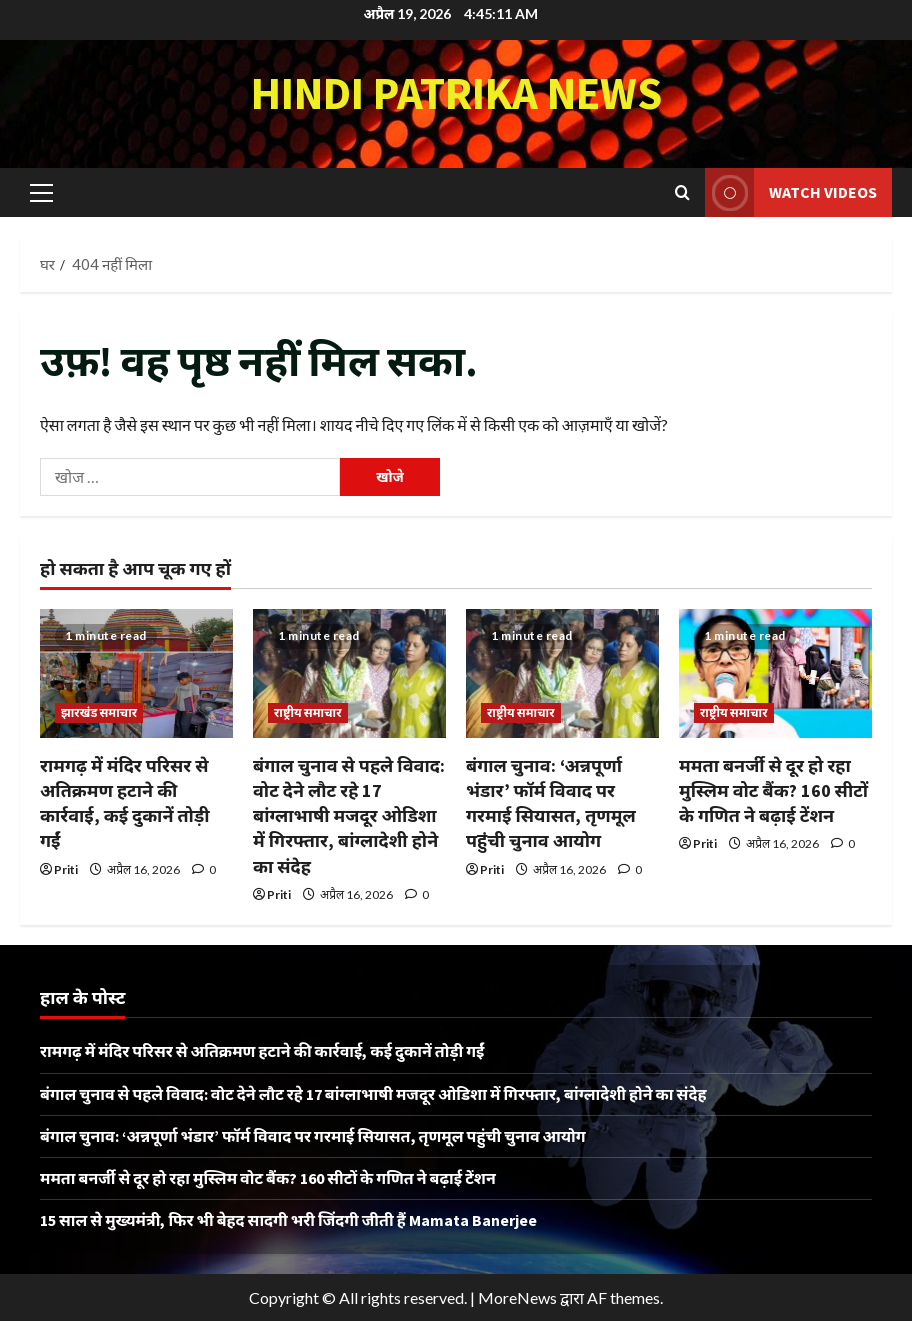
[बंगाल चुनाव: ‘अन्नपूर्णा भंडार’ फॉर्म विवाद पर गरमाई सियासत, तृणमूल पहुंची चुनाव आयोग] (562, 673)
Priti (66, 869)
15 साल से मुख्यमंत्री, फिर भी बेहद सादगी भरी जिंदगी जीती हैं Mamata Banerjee (288, 1220)
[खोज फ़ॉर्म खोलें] (682, 192)
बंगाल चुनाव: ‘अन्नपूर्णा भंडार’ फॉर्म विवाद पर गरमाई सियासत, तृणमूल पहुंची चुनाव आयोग (313, 1136)
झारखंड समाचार (99, 712)
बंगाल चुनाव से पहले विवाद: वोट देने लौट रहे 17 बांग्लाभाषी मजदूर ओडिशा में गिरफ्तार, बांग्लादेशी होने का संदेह (349, 816)
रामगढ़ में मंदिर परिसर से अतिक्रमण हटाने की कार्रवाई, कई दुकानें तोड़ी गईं (262, 1051)
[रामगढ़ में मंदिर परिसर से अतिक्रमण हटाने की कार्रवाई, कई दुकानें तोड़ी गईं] (136, 673)
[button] (41, 192)
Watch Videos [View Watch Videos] (791, 192)
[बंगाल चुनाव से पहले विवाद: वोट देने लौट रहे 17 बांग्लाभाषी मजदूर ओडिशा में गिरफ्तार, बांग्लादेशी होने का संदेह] (349, 673)
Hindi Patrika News (456, 93)
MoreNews (517, 1297)
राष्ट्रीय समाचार (308, 712)
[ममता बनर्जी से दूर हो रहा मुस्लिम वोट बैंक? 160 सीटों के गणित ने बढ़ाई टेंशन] (775, 673)
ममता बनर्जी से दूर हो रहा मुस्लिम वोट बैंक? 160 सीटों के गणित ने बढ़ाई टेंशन (773, 790)
